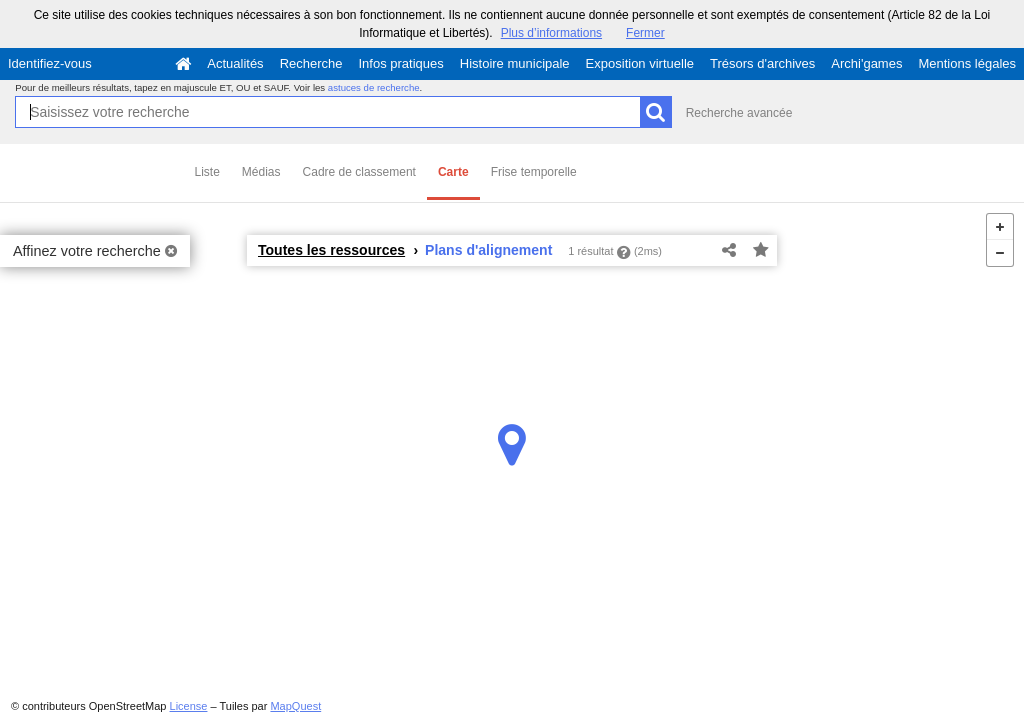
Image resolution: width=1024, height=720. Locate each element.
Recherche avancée (739, 113)
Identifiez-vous (50, 63)
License (189, 706)
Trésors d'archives (762, 63)
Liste (207, 172)
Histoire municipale (515, 63)
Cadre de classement (359, 172)
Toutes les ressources (331, 250)
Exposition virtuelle (640, 63)
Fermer (645, 33)
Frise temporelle (534, 172)
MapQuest (295, 706)
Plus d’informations (551, 33)
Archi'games (866, 63)
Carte (453, 172)
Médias (261, 172)
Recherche (311, 63)
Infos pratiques (401, 63)
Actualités (235, 63)
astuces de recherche (374, 87)
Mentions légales (967, 63)
